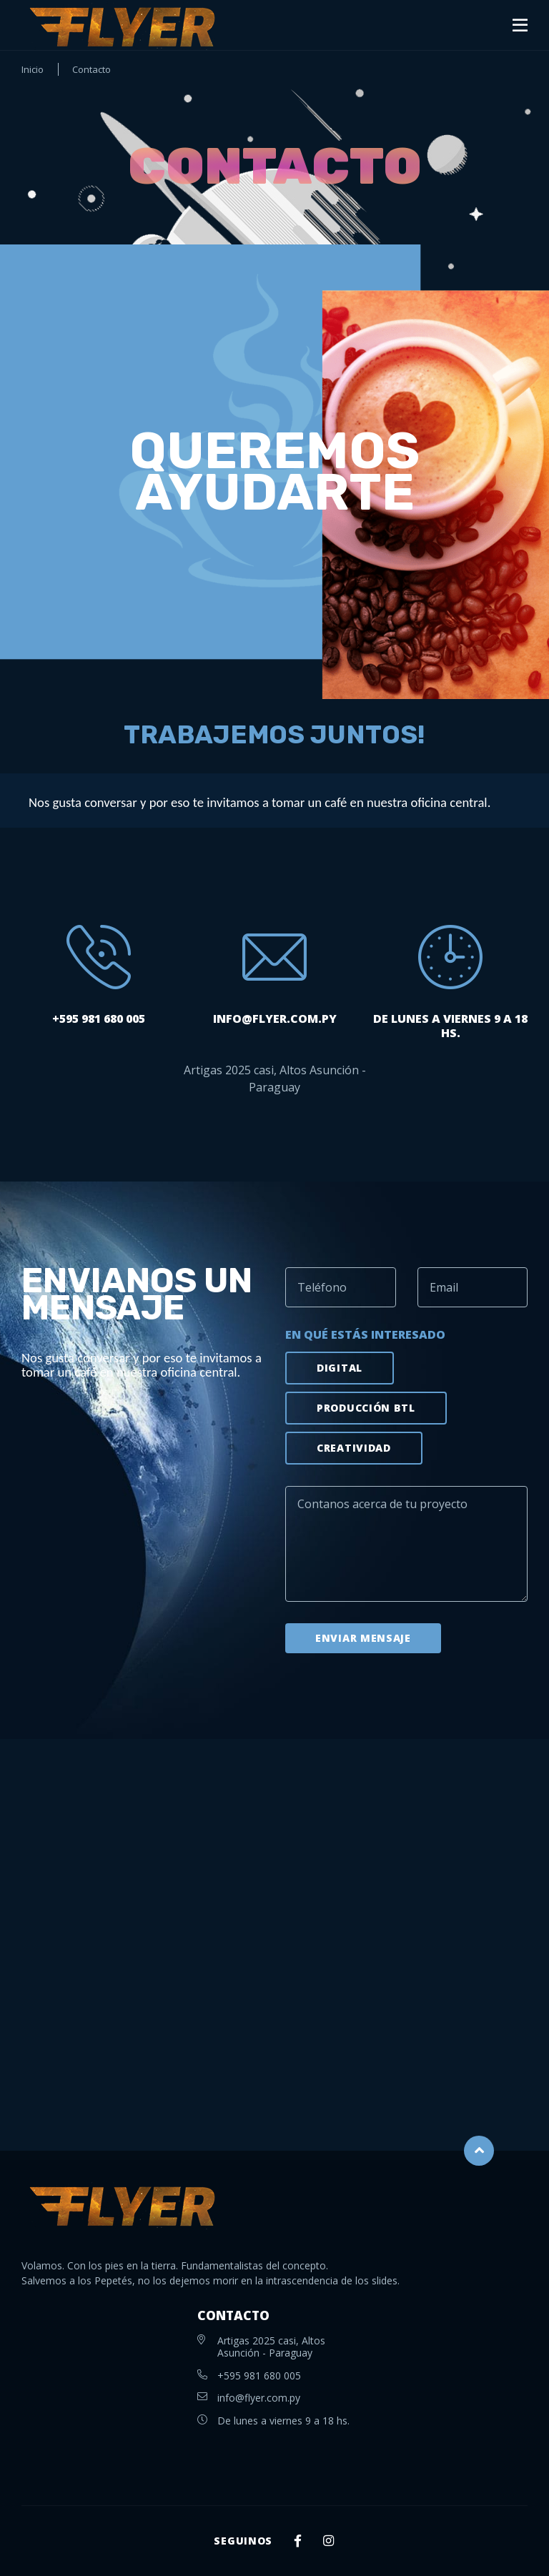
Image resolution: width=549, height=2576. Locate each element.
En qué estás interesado (365, 1334)
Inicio (32, 69)
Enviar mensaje (363, 1638)
